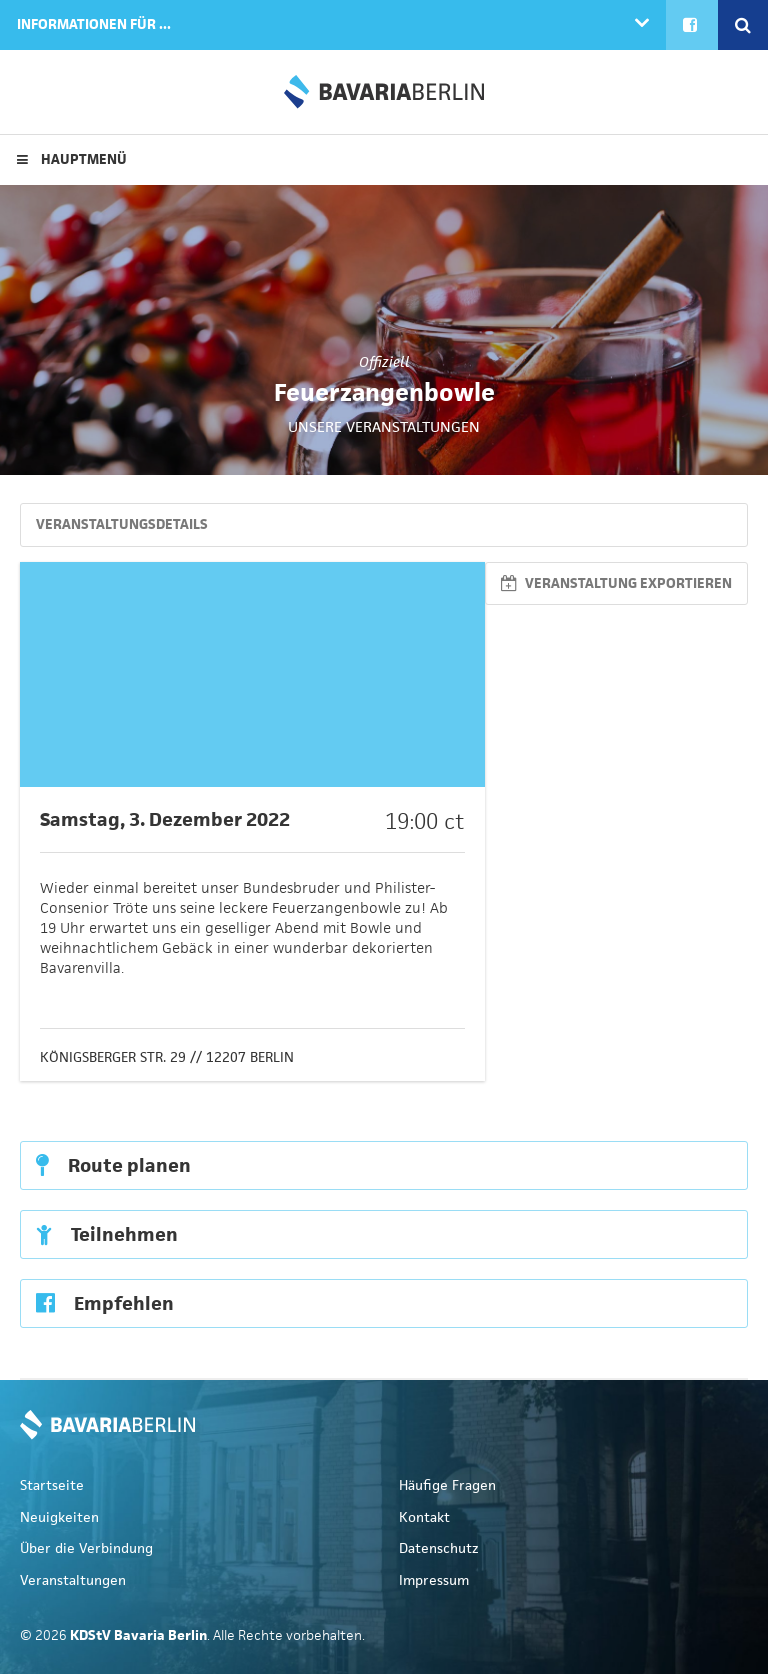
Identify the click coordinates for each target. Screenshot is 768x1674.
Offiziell (384, 362)
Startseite (52, 1485)
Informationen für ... (94, 24)
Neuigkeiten (59, 1517)
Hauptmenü (72, 159)
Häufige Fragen (447, 1485)
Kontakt (424, 1517)
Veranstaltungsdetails (122, 524)
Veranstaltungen (73, 1580)
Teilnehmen (107, 1234)
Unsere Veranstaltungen (384, 426)
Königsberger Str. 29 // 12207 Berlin (167, 1057)
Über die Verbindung (86, 1548)
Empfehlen (105, 1303)
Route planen (113, 1165)
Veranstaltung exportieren (616, 583)
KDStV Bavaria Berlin (384, 92)
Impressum (434, 1580)
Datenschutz (439, 1548)
